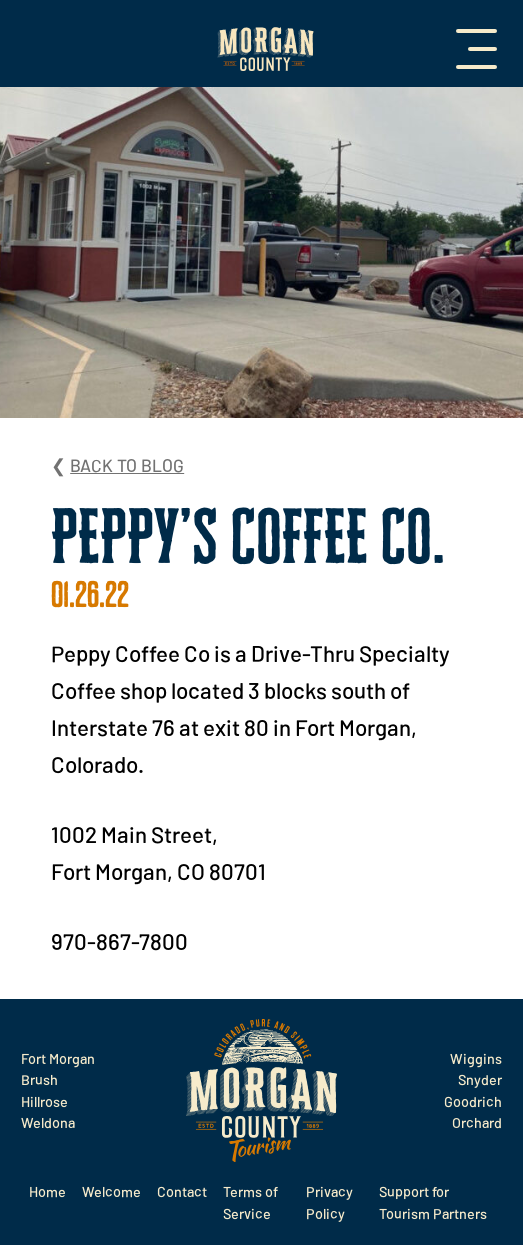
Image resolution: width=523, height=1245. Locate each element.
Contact (182, 1191)
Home (47, 1191)
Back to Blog (127, 465)
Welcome (111, 1191)
